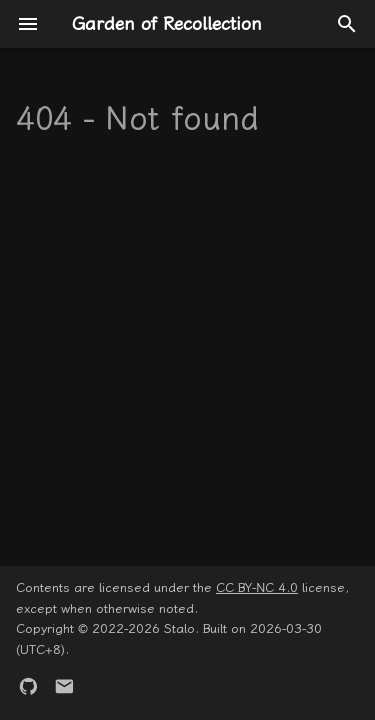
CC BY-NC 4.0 (257, 587)
